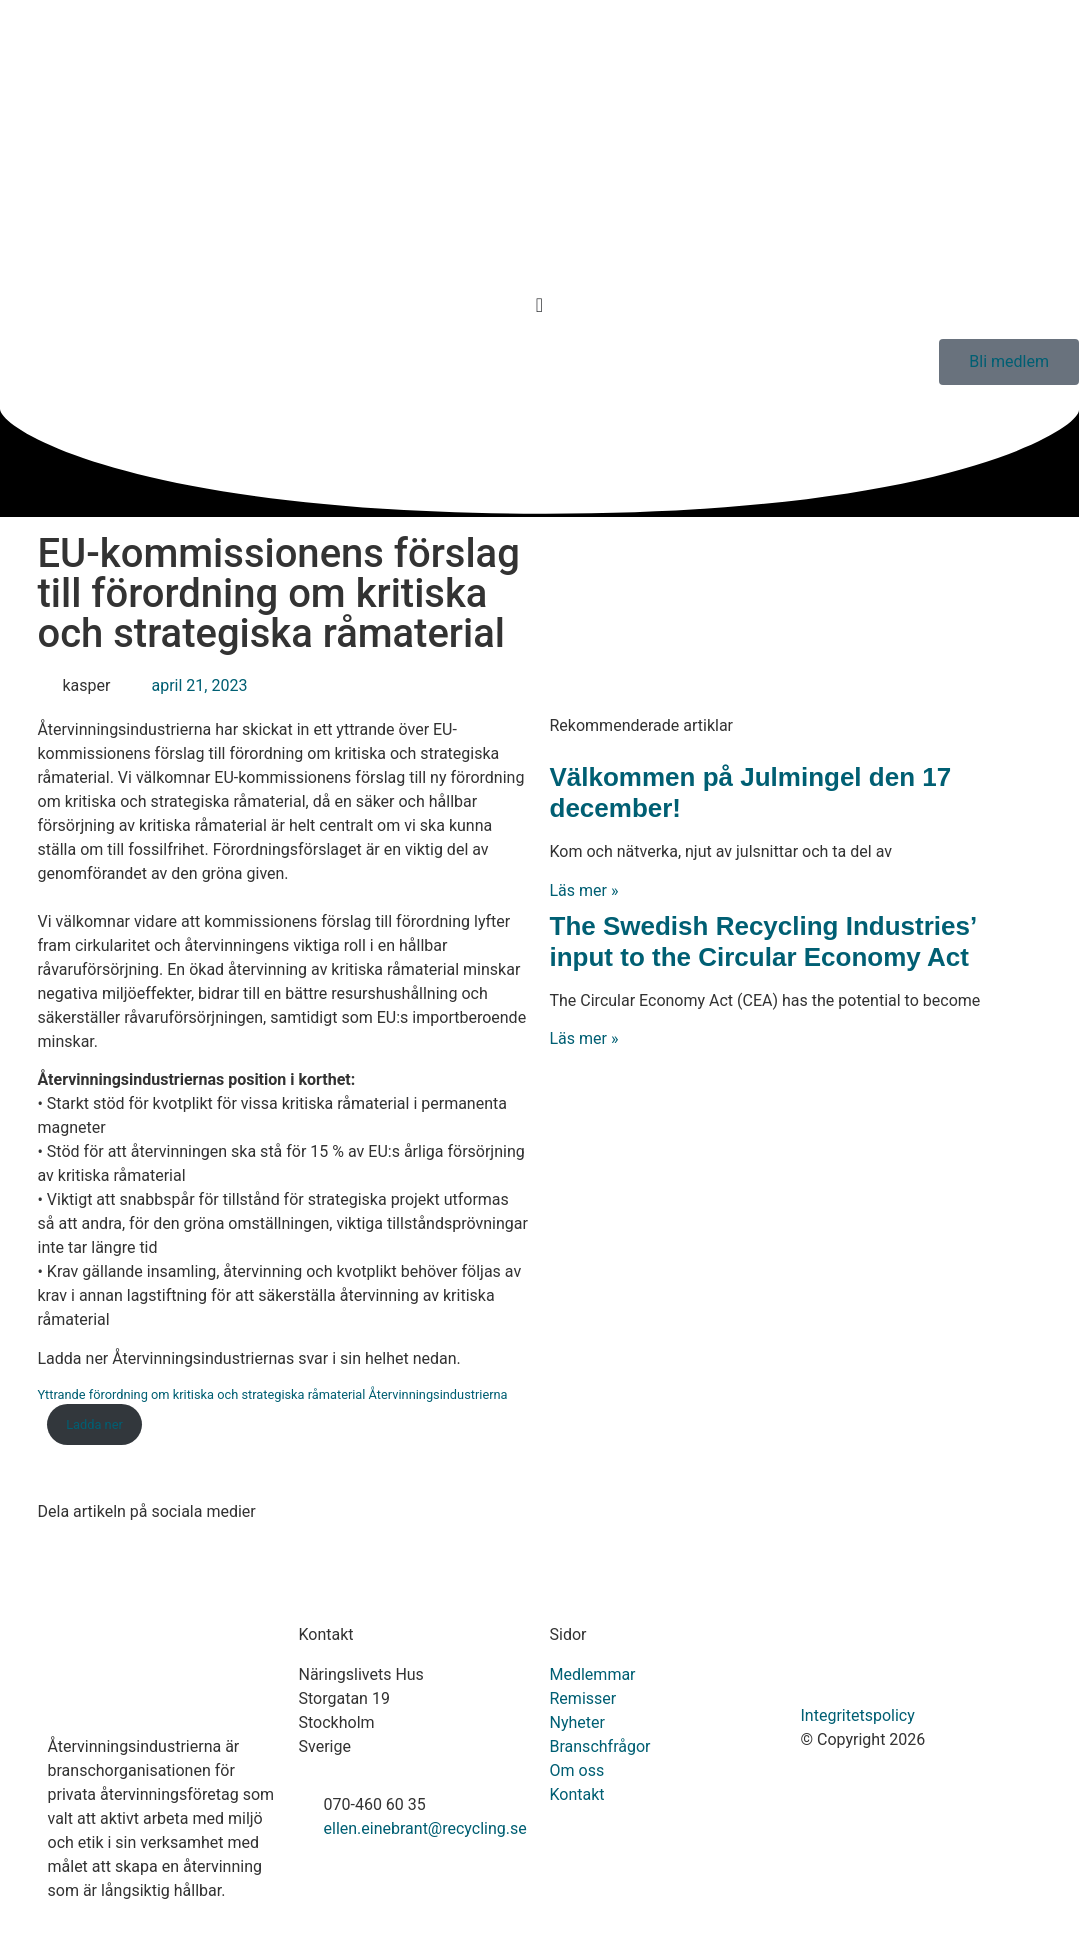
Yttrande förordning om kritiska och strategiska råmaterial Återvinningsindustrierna (273, 1394)
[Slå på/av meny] (539, 305)
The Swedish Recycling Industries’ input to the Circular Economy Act (763, 941)
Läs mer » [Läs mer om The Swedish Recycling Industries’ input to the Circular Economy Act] (584, 1038)
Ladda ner (94, 1424)
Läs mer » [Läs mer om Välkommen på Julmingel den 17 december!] (584, 890)
